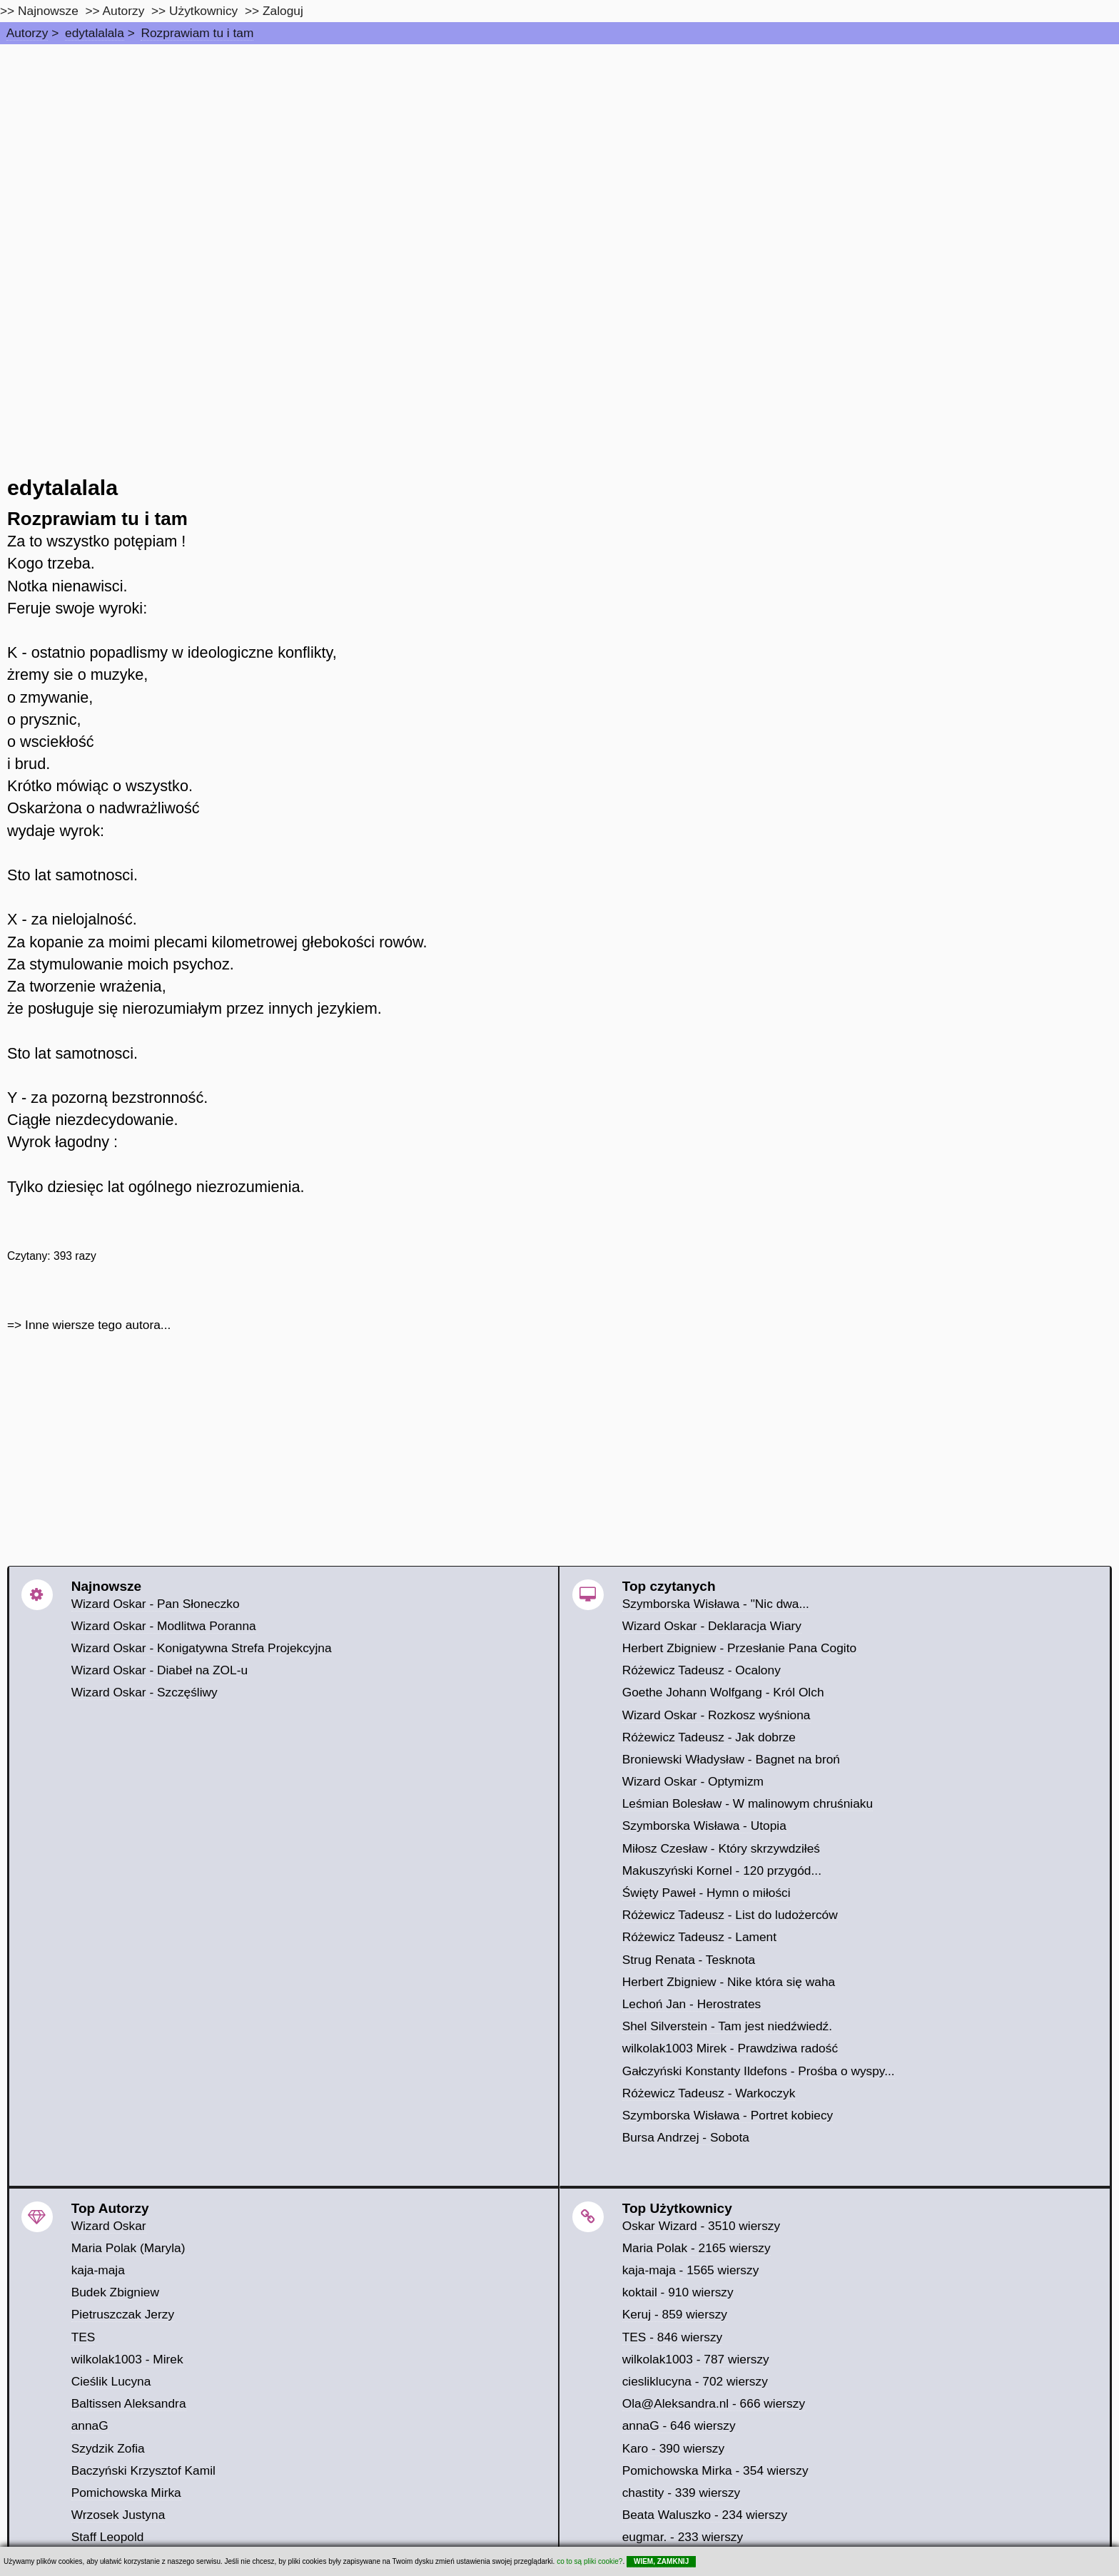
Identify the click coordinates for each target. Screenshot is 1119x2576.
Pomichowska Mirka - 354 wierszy (715, 2470)
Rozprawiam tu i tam (197, 33)
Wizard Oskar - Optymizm (693, 1781)
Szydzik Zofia (108, 2448)
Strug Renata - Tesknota (689, 1960)
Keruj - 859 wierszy (674, 2314)
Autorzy (27, 33)
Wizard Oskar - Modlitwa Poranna (163, 1626)
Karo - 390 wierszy (673, 2448)
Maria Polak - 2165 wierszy (696, 2248)
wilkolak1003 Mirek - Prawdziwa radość (730, 2048)
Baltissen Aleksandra (128, 2403)
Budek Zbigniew (115, 2292)
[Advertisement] (559, 151)
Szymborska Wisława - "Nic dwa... (715, 1604)
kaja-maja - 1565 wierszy (690, 2270)
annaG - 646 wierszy (679, 2425)
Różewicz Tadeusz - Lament (699, 1937)
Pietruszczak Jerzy (122, 2314)
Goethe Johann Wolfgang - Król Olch (723, 1692)
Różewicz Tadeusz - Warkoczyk (709, 2093)
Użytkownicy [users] (203, 11)
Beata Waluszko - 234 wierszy (704, 2515)
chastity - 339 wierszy (681, 2492)
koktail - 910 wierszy (678, 2292)
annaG (89, 2425)
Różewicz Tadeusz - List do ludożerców (730, 1915)
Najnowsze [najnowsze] (48, 11)
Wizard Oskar (108, 2226)
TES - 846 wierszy (672, 2337)
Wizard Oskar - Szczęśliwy (144, 1692)
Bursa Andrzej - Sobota (685, 2137)
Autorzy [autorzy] (124, 11)
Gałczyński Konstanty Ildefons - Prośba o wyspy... (758, 2071)
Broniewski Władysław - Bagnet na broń (731, 1759)
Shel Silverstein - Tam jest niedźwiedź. (727, 2026)
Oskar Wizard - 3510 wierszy (701, 2226)
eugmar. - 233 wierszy (683, 2537)
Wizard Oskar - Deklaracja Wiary (711, 1626)
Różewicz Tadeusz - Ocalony (701, 1670)
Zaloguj (283, 11)
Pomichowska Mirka (126, 2492)
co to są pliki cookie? (589, 2561)
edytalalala (94, 33)
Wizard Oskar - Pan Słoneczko (155, 1604)
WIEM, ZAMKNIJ (661, 2561)
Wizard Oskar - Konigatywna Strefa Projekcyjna (201, 1648)
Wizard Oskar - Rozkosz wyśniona (716, 1715)
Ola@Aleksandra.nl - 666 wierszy (713, 2403)
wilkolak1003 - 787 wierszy (695, 2359)
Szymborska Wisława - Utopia (704, 1825)
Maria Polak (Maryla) (128, 2248)
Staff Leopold (107, 2537)
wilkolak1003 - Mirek (127, 2359)
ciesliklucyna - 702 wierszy (695, 2381)
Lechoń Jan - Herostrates (691, 2004)
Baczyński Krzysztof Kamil (143, 2470)
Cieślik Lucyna (111, 2381)
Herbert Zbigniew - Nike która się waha (729, 1982)
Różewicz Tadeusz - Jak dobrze (709, 1737)
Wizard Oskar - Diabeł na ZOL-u (159, 1670)
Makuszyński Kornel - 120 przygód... (721, 1870)
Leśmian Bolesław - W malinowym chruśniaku (748, 1803)
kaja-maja (98, 2270)
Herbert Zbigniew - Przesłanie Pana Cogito (739, 1648)
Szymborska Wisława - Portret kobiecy (728, 2115)
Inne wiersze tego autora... (98, 1325)
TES (83, 2337)
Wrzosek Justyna (118, 2515)
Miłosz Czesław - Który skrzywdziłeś (721, 1848)
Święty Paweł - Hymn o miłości (706, 1892)
